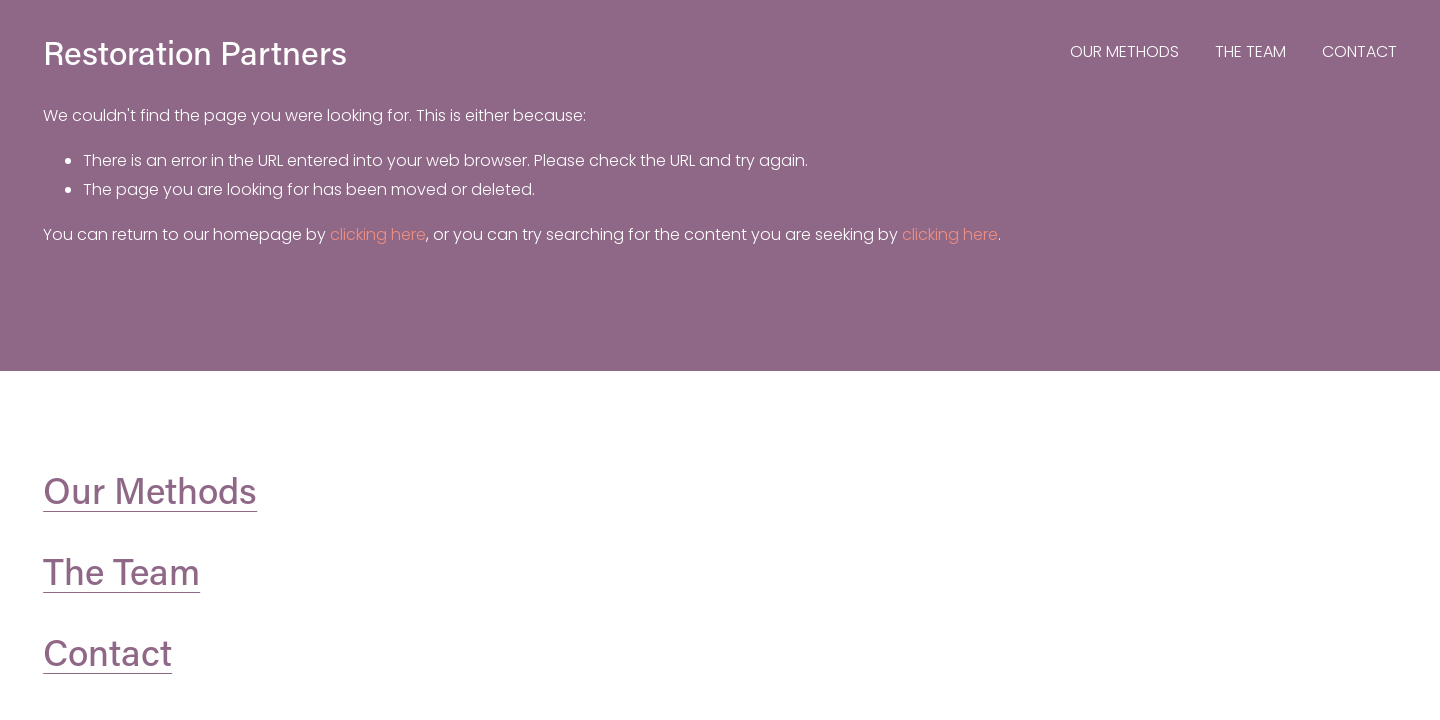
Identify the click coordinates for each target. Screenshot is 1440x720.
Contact (107, 652)
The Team (121, 571)
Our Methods (150, 490)
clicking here (378, 234)
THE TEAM (1250, 51)
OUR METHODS (1124, 51)
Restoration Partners (195, 52)
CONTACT (1359, 51)
